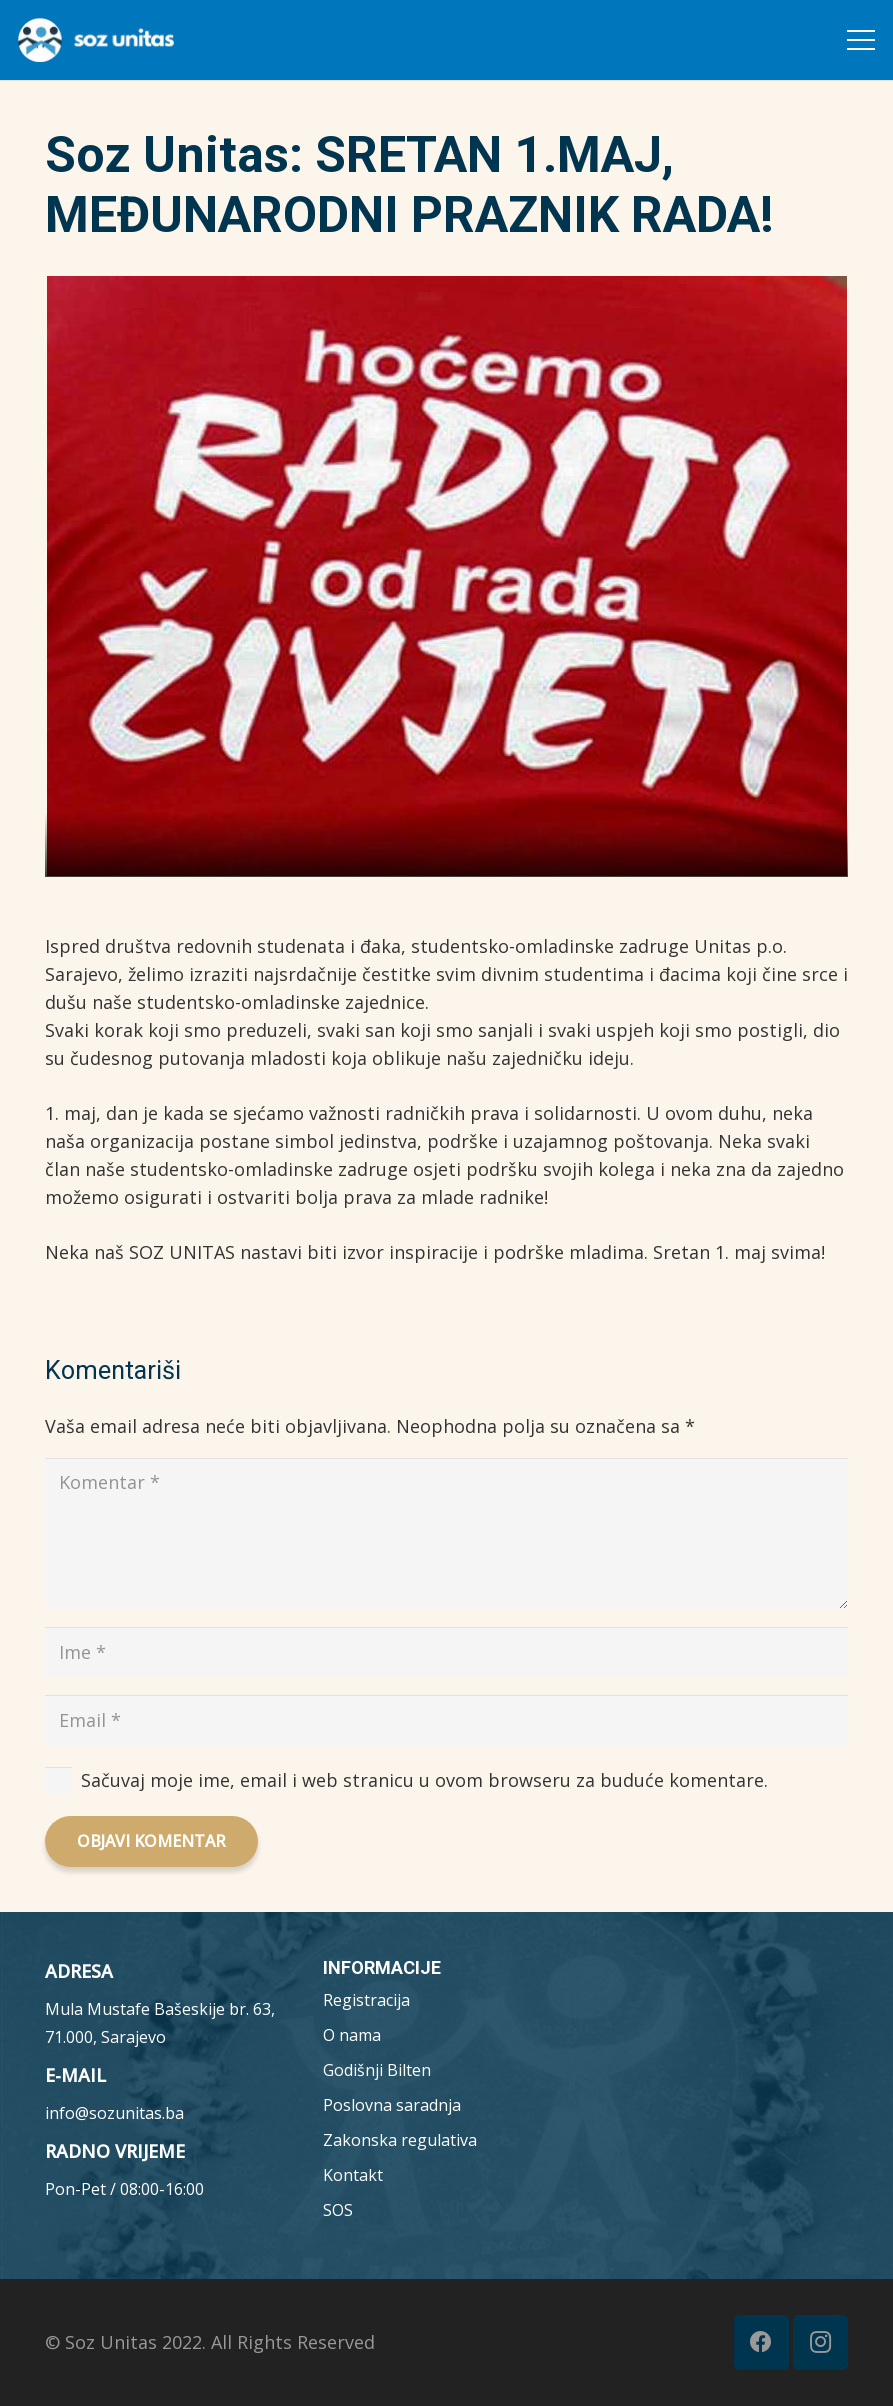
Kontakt (353, 2175)
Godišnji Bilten (377, 2070)
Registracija (366, 2000)
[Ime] (446, 1652)
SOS (338, 2210)
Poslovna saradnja (392, 2105)
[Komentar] (446, 1533)
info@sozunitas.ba (114, 2113)
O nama (352, 2035)
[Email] (446, 1720)
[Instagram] (820, 2342)
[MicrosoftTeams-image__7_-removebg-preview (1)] (96, 40)
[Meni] (861, 40)
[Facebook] (761, 2342)
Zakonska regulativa (400, 2140)
